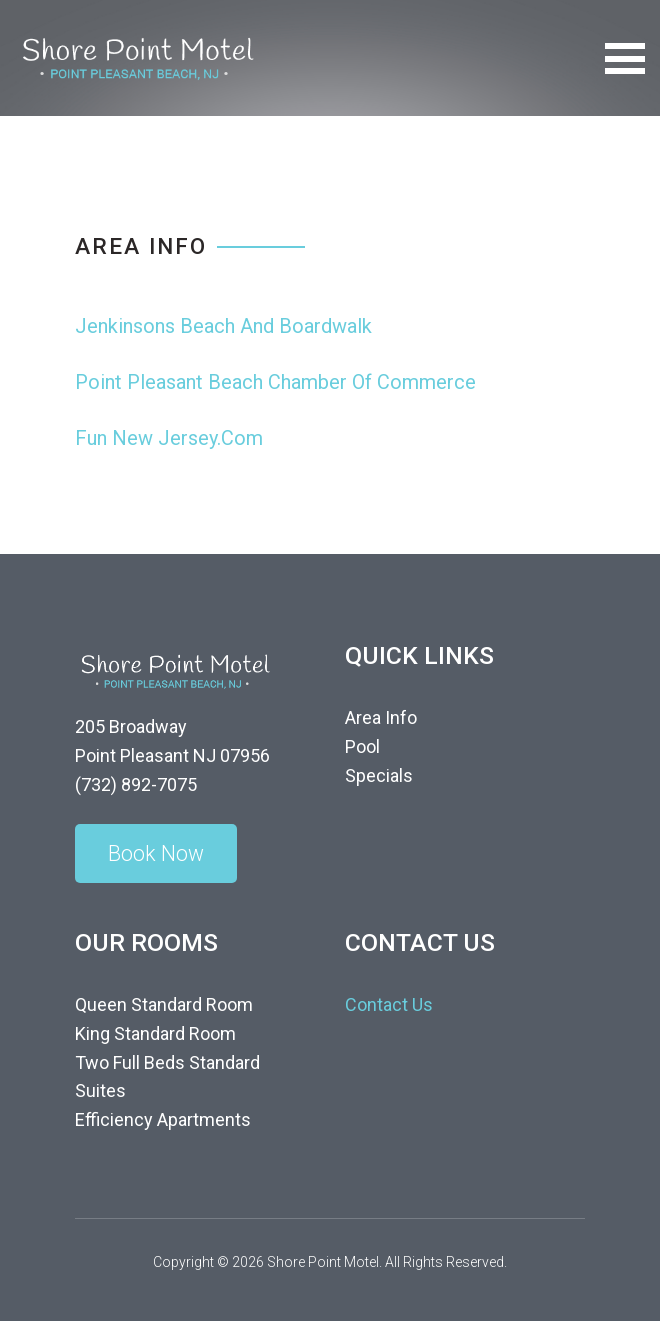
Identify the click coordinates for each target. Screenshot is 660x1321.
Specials (379, 775)
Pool (362, 746)
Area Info (381, 717)
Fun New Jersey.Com (169, 438)
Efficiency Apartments (163, 1119)
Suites (100, 1090)
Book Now (156, 853)
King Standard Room (155, 1033)
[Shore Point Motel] (137, 56)
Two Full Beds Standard (167, 1062)
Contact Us (389, 1004)
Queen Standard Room (164, 1004)
